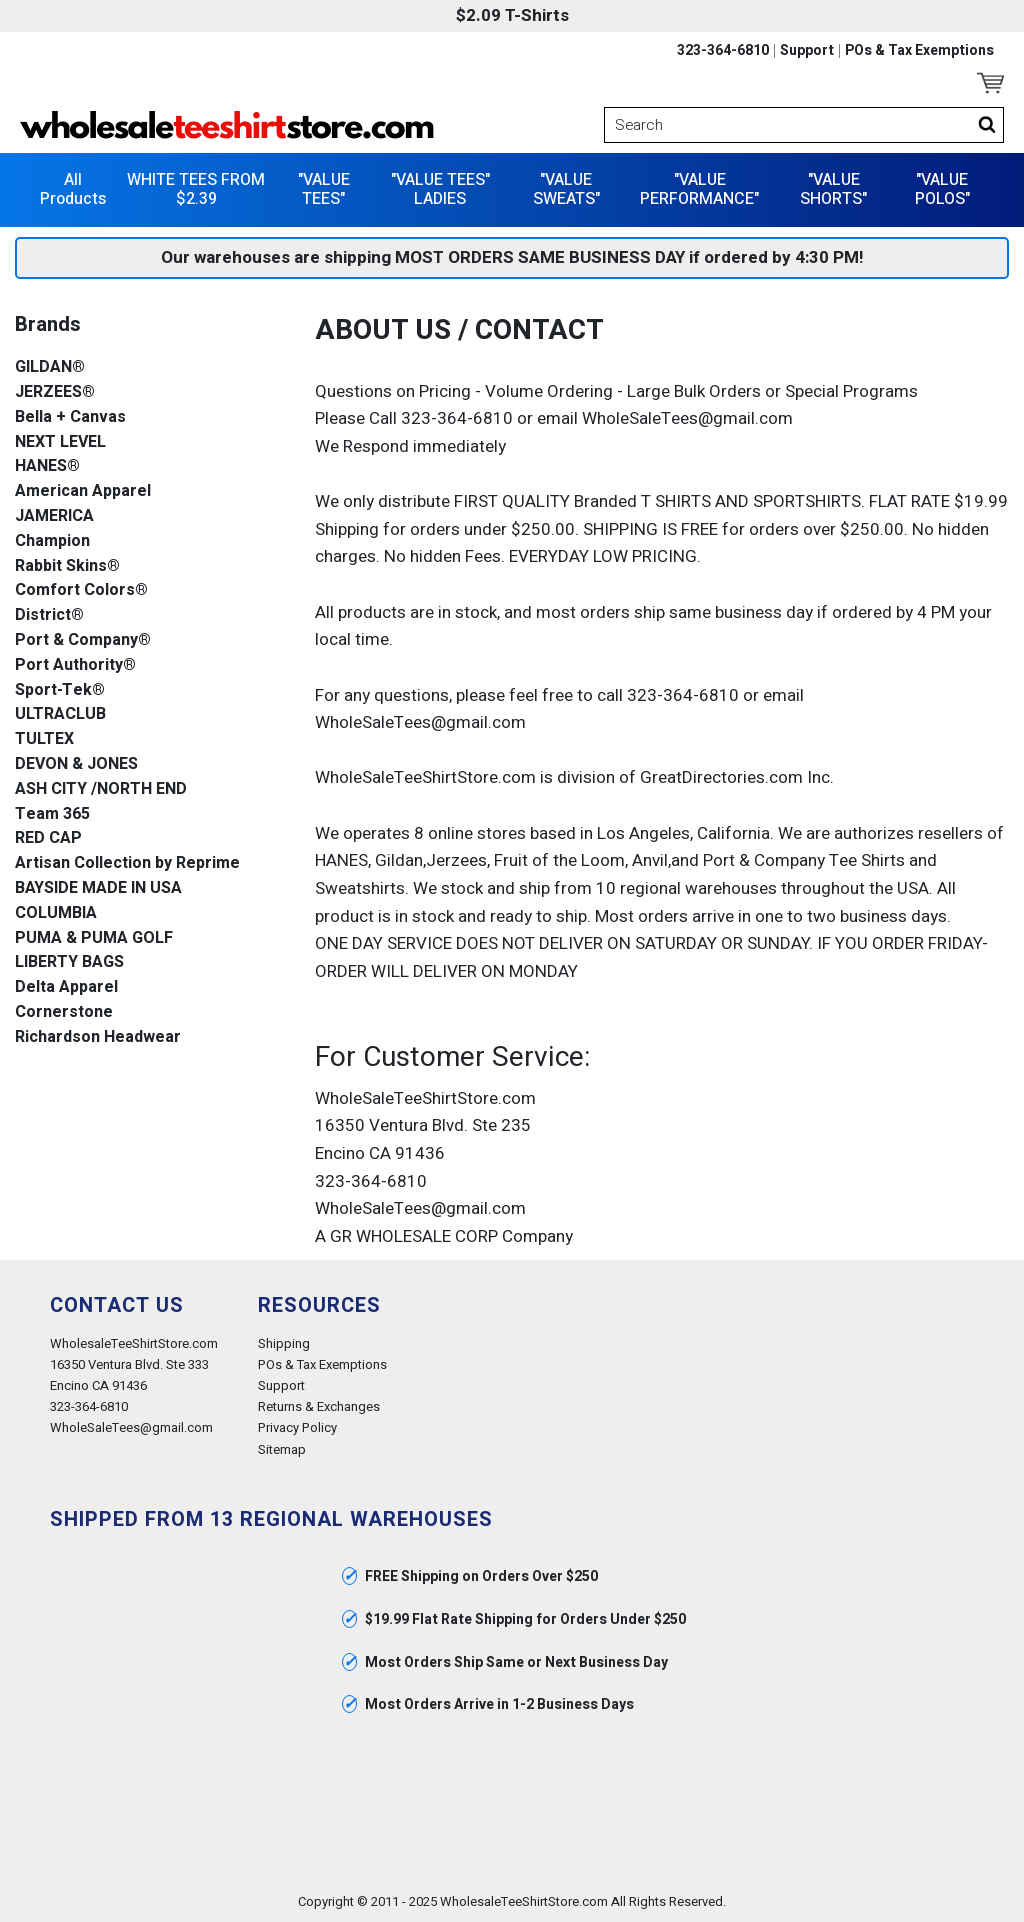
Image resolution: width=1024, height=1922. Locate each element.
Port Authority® (75, 665)
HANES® (47, 466)
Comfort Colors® (81, 590)
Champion (52, 541)
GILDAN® (50, 367)
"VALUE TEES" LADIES (440, 189)
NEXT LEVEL (60, 442)
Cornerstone (64, 1012)
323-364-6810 (723, 51)
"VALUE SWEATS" (566, 189)
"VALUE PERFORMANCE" (699, 189)
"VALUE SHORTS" (833, 189)
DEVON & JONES (76, 764)
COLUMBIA (56, 913)
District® (49, 615)
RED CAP (48, 838)
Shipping (284, 1343)
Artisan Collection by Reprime (127, 863)
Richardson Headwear (98, 1037)
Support (807, 51)
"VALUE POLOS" (942, 189)
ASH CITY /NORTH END (101, 789)
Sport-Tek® (60, 690)
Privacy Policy (297, 1427)
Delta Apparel (66, 987)
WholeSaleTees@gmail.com (131, 1427)
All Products (73, 189)
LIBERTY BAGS (69, 962)
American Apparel (83, 491)
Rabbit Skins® (67, 566)
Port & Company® (83, 640)
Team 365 (52, 814)
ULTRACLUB (60, 714)
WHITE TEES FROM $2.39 (196, 189)
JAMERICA (54, 516)
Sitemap (282, 1449)
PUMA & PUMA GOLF (94, 938)
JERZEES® (55, 392)
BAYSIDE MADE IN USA (98, 888)
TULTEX (44, 739)
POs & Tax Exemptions (919, 51)
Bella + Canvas (70, 417)
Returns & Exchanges (319, 1406)
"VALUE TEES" (324, 189)
